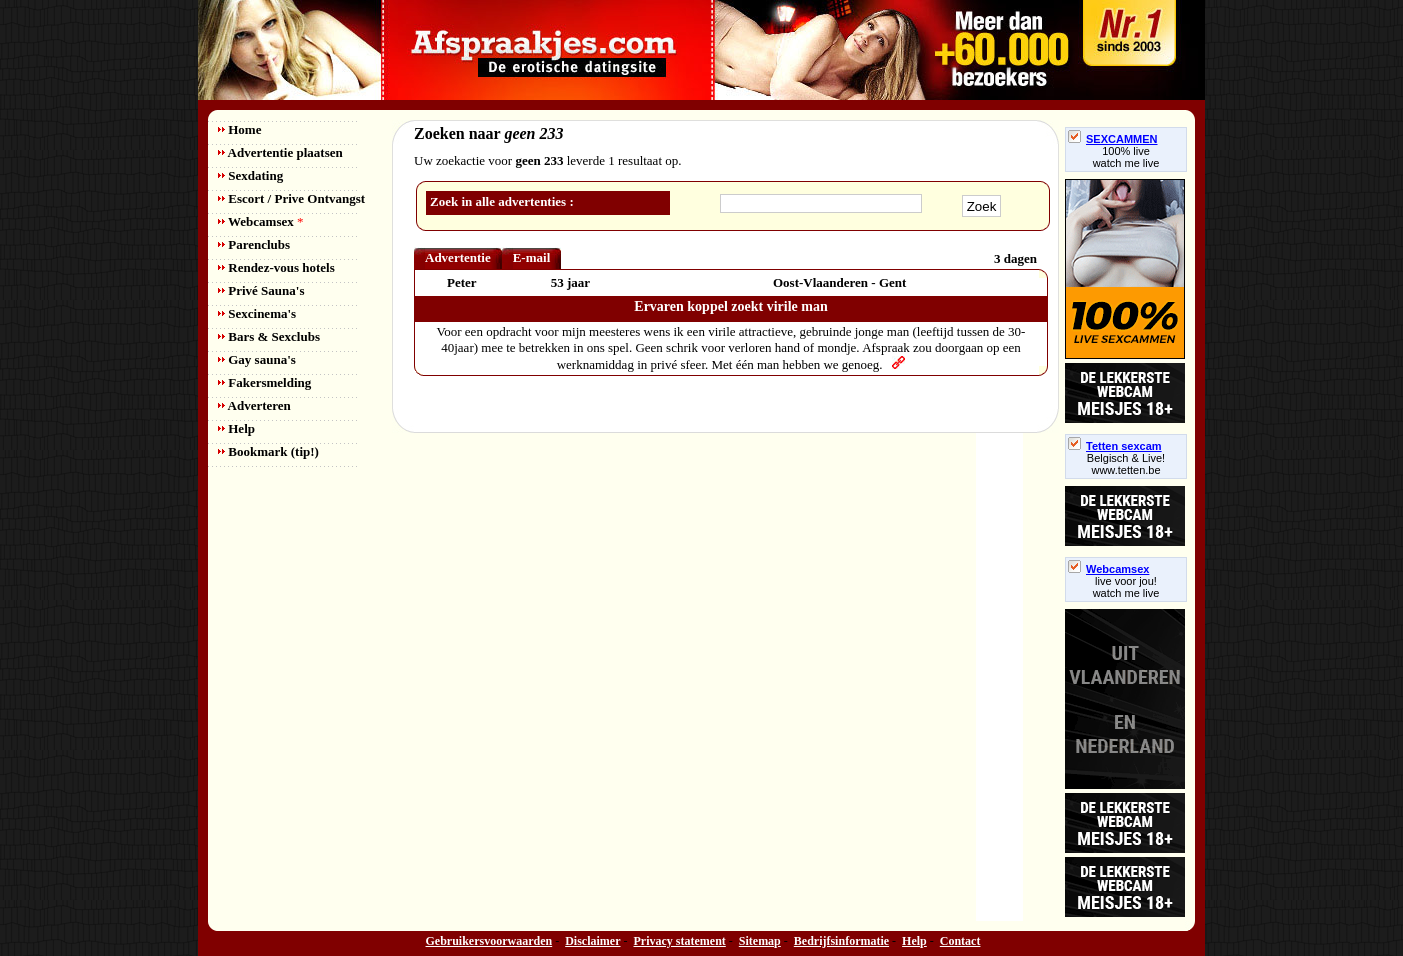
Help (236, 428)
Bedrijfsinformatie (841, 941)
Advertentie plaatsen (280, 152)
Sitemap (760, 941)
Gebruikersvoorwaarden (489, 941)
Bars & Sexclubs (269, 336)
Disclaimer (592, 941)
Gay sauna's (257, 359)
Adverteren (254, 405)
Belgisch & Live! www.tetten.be (1126, 464)
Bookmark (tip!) (268, 451)
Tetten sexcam (1115, 446)
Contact (960, 941)
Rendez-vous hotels (276, 267)
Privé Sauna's (261, 290)
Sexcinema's (257, 313)
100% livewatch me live (1126, 157)
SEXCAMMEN (1113, 139)
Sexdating (250, 175)
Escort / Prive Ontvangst (291, 198)
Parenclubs (254, 244)
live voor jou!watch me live (1126, 587)
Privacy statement (680, 941)
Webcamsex (260, 221)
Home (239, 129)
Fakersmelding (264, 382)
